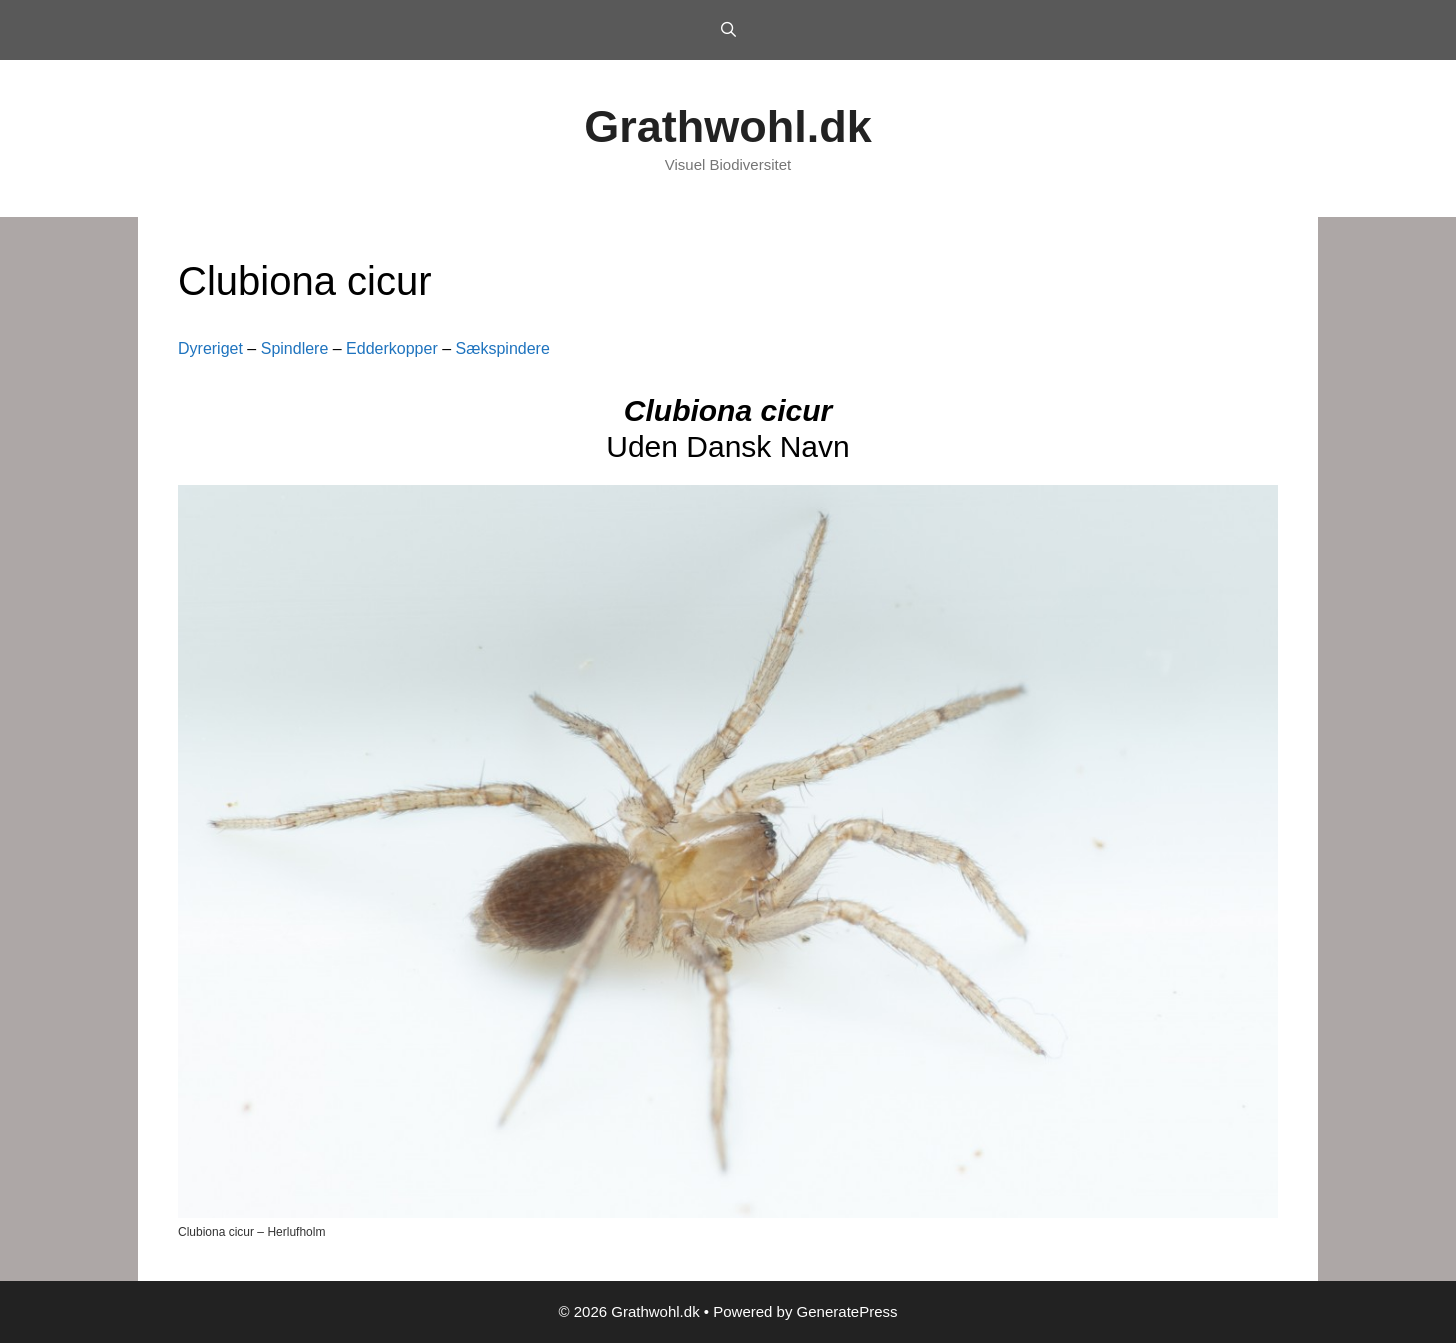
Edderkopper (392, 348)
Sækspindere (503, 348)
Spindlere (295, 348)
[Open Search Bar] (727, 30)
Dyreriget (210, 348)
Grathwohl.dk (728, 126)
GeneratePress (847, 1311)
